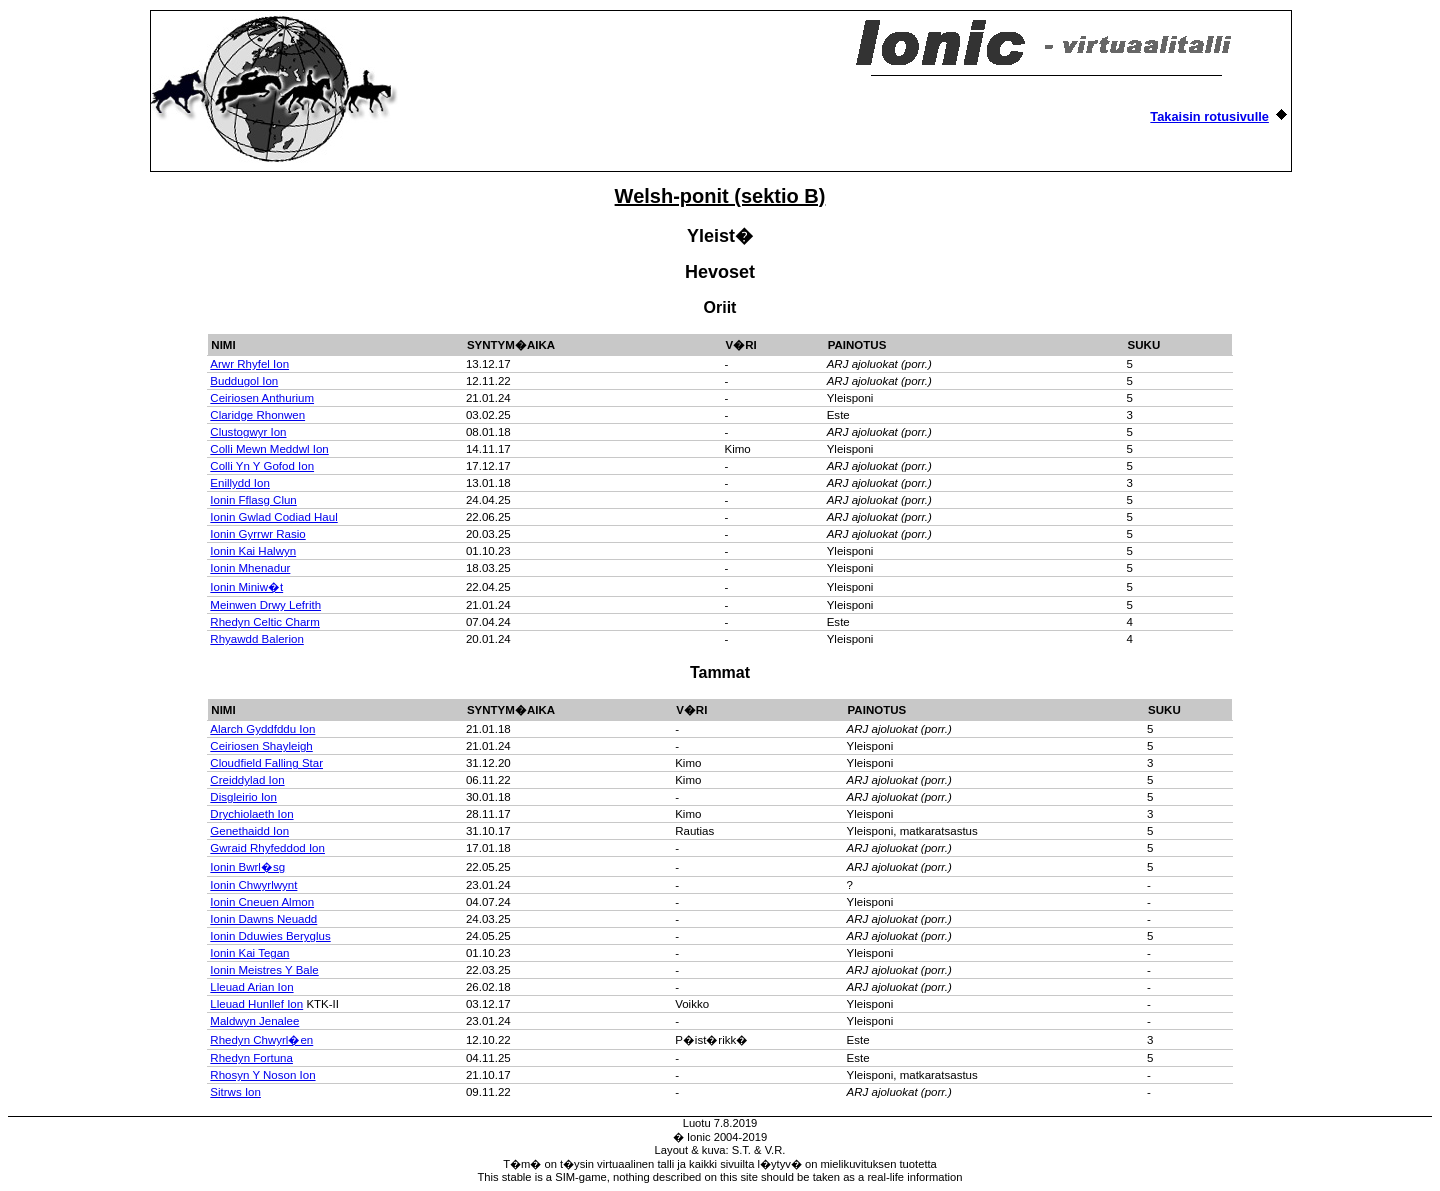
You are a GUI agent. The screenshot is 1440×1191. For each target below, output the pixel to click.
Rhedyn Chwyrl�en (261, 1040)
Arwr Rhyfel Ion (249, 364)
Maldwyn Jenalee (254, 1021)
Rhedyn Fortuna (251, 1058)
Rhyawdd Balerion (256, 639)
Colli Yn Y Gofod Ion (262, 466)
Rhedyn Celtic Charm (264, 622)
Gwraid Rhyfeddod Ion (267, 848)
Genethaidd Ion (249, 831)
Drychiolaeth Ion (251, 814)
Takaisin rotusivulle (1209, 116)
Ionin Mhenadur (250, 568)
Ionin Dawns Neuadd (263, 919)
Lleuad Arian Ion (251, 987)
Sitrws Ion (235, 1092)
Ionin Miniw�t (246, 587)
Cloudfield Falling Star (266, 763)
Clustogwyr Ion (248, 432)
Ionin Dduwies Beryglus (270, 936)
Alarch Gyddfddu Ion (262, 729)
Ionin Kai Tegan (249, 953)
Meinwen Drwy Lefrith (265, 605)
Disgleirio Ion (243, 797)
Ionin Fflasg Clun (253, 500)
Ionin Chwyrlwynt (253, 885)
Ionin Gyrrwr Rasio (257, 534)
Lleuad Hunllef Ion (256, 1004)
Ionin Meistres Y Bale (264, 970)
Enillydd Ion (240, 483)
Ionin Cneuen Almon (262, 902)
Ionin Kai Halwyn (253, 551)
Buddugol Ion (244, 381)
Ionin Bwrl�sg (247, 867)
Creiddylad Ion (247, 780)
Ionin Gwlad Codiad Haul (273, 517)
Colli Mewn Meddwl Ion (269, 449)
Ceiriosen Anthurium (262, 398)
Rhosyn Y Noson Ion (262, 1075)
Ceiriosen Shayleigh (261, 746)
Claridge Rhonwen (257, 415)
